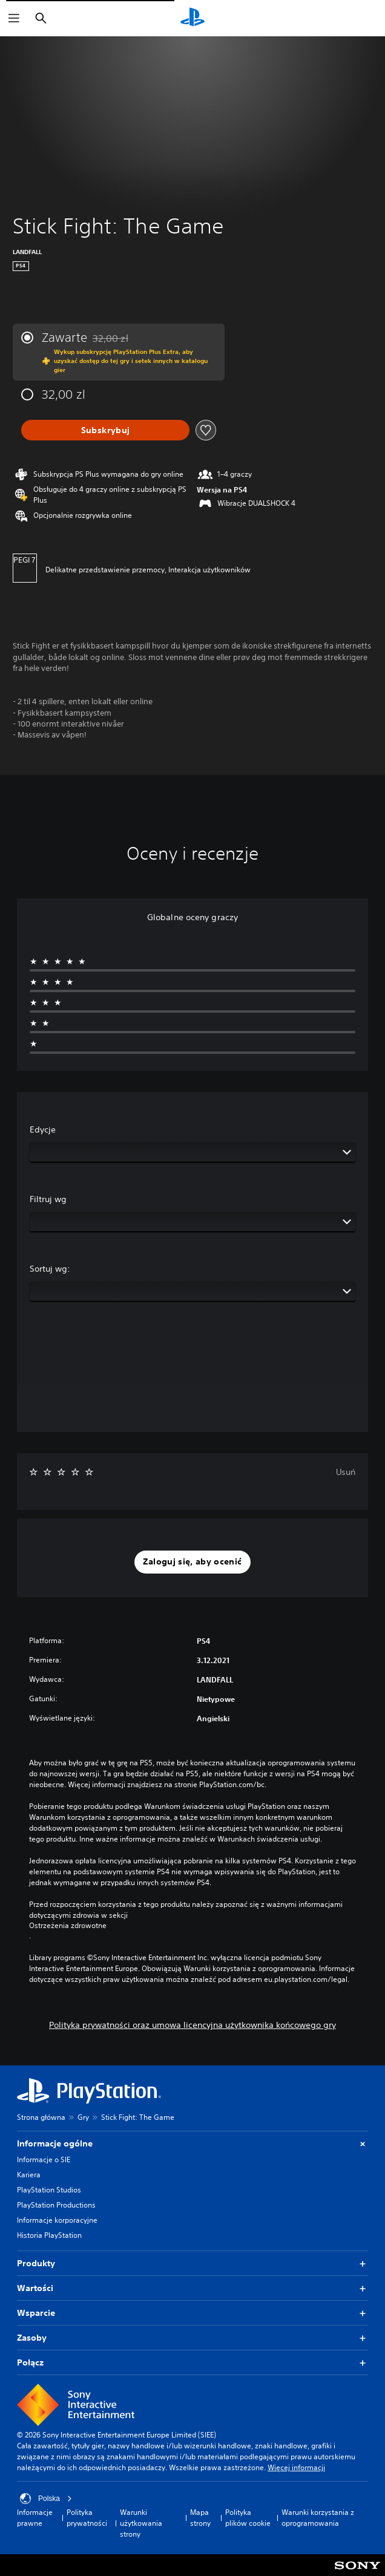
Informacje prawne (35, 2517)
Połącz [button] (192, 2362)
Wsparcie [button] (192, 2313)
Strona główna (41, 2117)
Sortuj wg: (50, 1268)
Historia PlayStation (49, 2235)
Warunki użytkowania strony (141, 2523)
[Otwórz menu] (14, 18)
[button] (192, 1562)
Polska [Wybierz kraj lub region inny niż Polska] (46, 2498)
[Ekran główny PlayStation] (192, 18)
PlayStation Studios (49, 2190)
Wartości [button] (192, 2288)
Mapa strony (200, 2517)
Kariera (29, 2174)
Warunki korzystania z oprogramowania (317, 2517)
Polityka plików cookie (248, 2517)
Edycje (43, 1129)
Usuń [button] (345, 1471)
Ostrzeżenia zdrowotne (68, 1925)
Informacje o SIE (43, 2159)
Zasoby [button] (192, 2338)
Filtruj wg (48, 1199)
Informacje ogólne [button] (192, 2143)
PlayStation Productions (56, 2205)
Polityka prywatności (87, 2517)
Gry (83, 2117)
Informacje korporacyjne (57, 2220)
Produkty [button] (192, 2263)
